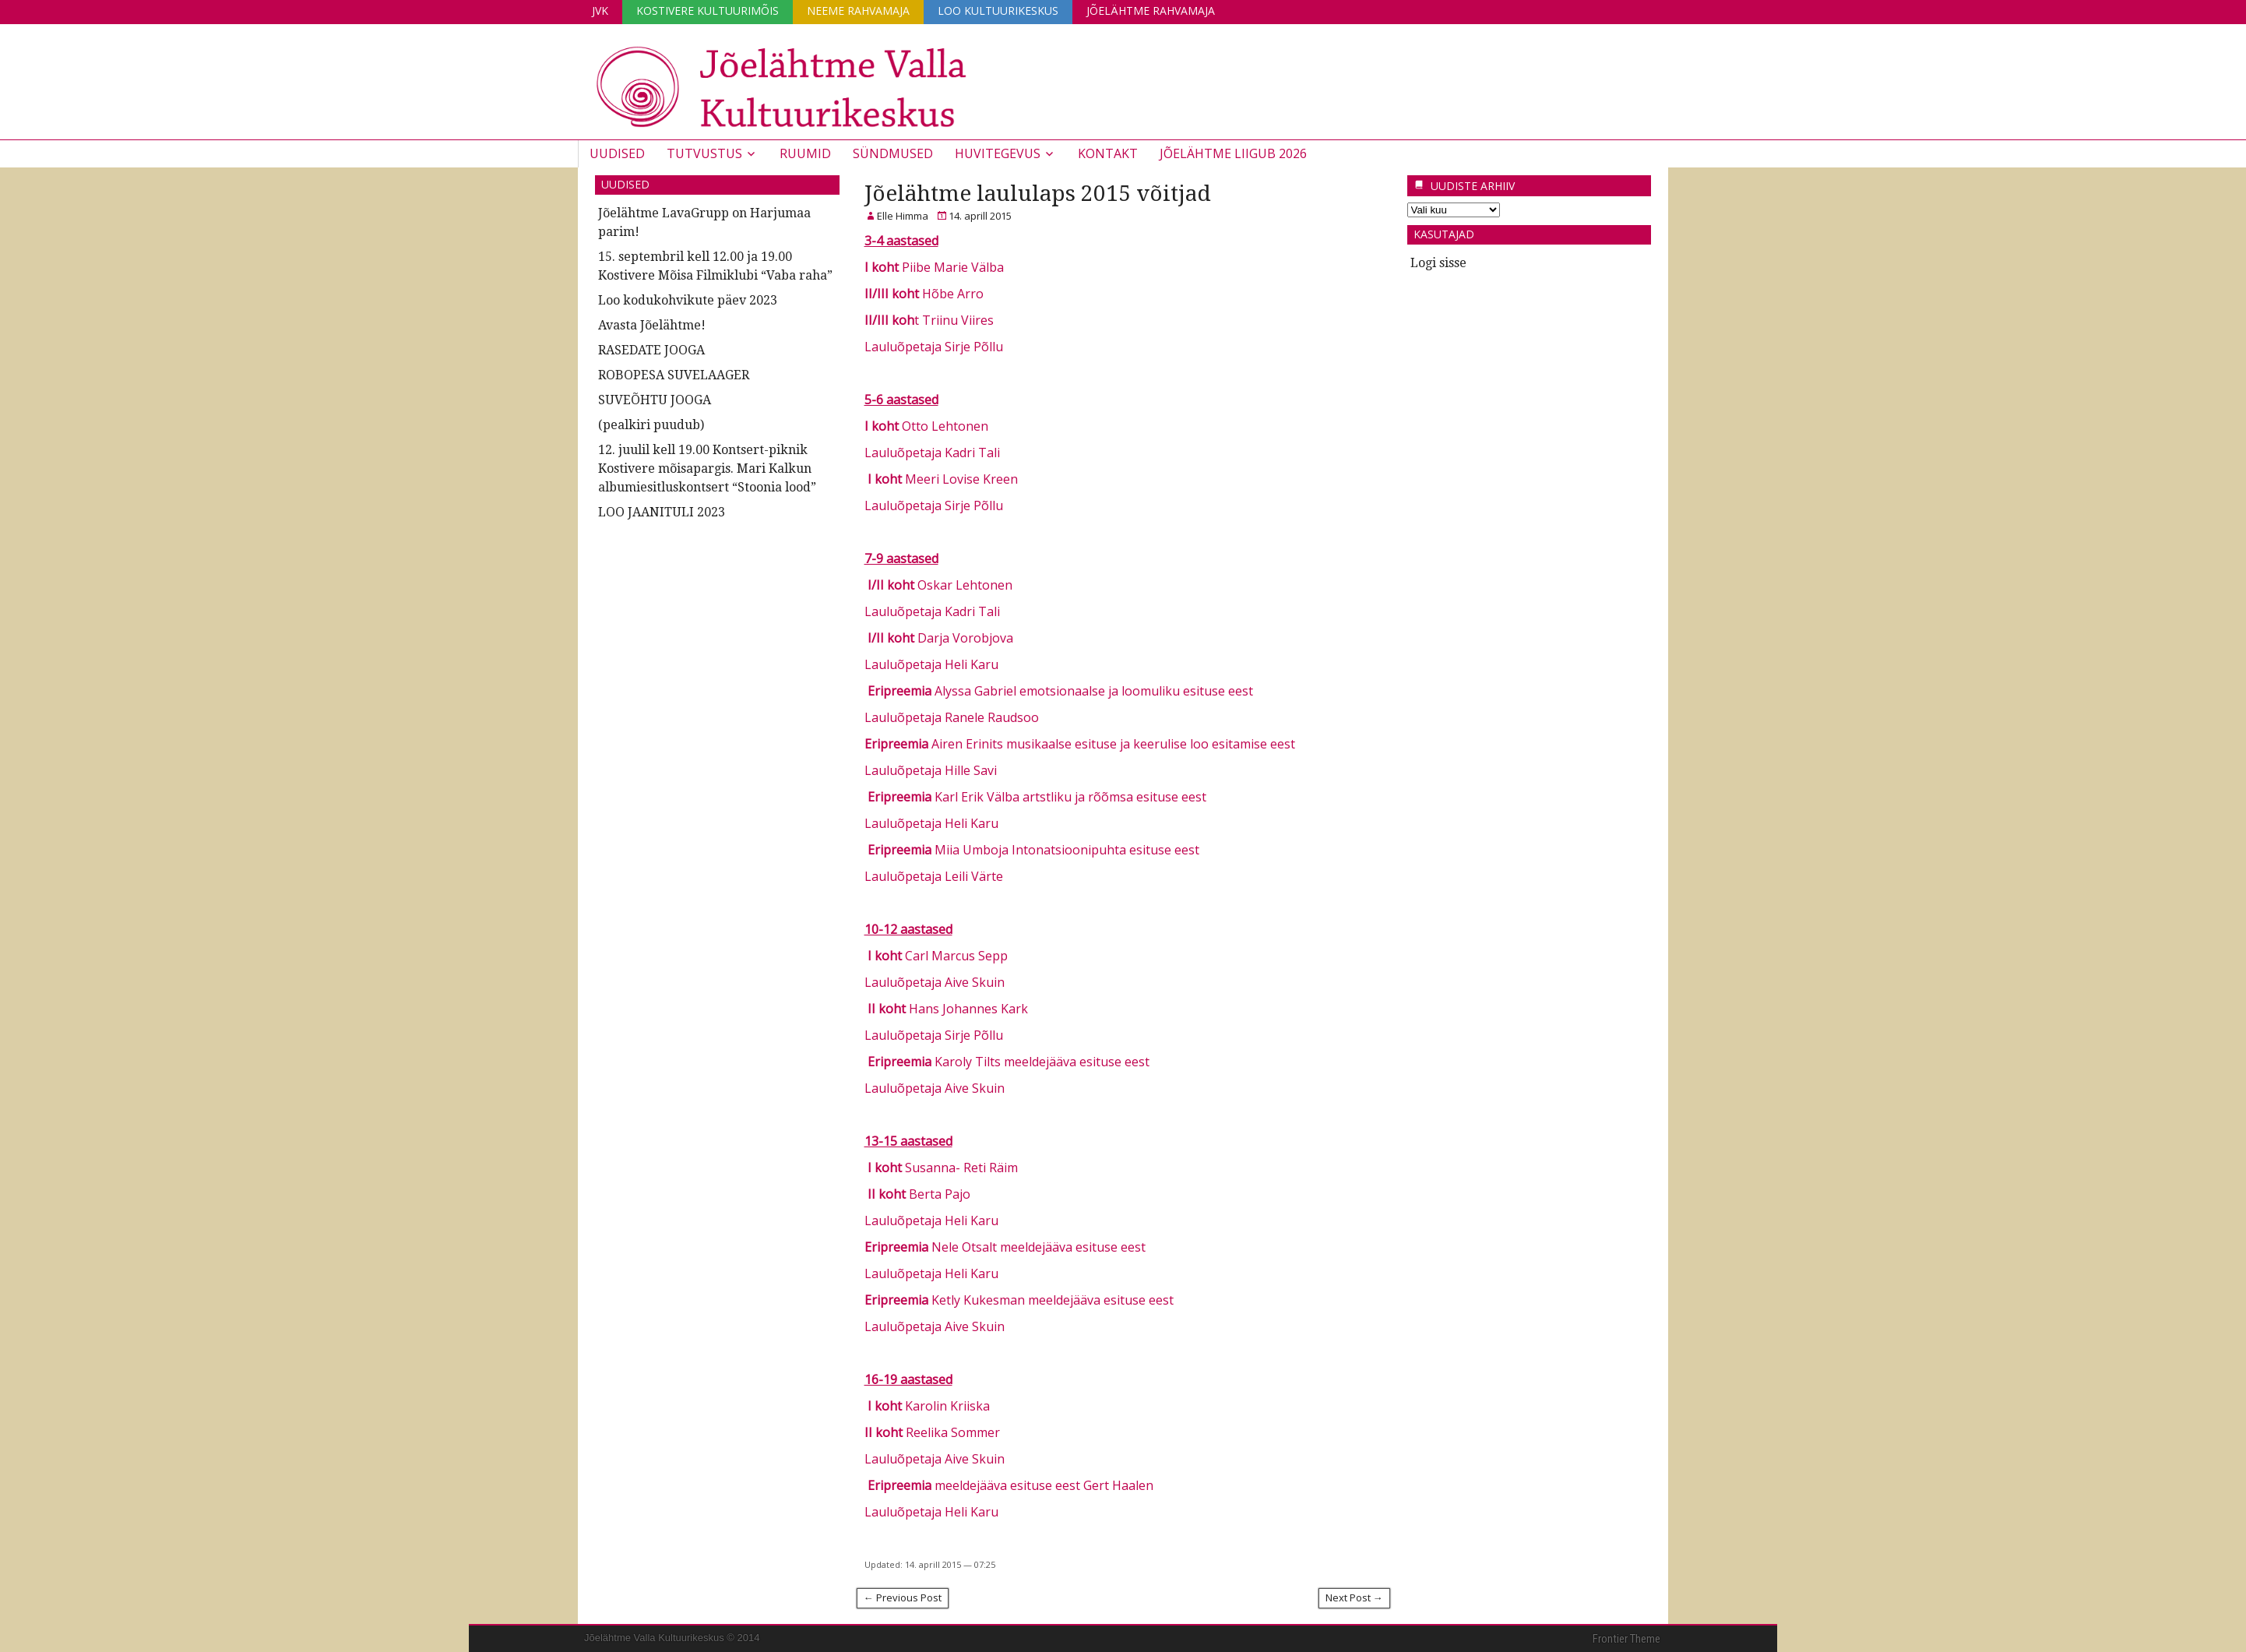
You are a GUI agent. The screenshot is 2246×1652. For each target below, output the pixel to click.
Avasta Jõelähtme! (652, 325)
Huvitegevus (997, 153)
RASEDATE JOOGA (651, 350)
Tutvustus (704, 153)
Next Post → (1354, 1597)
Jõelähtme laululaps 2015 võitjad (1037, 193)
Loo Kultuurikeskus (998, 10)
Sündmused (893, 153)
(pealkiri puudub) (651, 424)
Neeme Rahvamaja (858, 10)
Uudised (617, 153)
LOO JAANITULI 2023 (661, 512)
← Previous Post (903, 1597)
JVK (600, 10)
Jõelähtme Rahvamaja (1150, 10)
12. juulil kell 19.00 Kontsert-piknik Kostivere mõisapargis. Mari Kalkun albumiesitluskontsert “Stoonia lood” (707, 468)
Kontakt (1108, 153)
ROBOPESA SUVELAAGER (673, 375)
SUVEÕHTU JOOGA (654, 400)
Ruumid (805, 153)
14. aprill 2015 (980, 216)
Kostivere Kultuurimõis (707, 10)
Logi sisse (1438, 262)
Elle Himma (902, 216)
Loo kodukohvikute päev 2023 (687, 300)
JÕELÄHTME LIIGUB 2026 (1233, 153)
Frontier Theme (1626, 1639)
